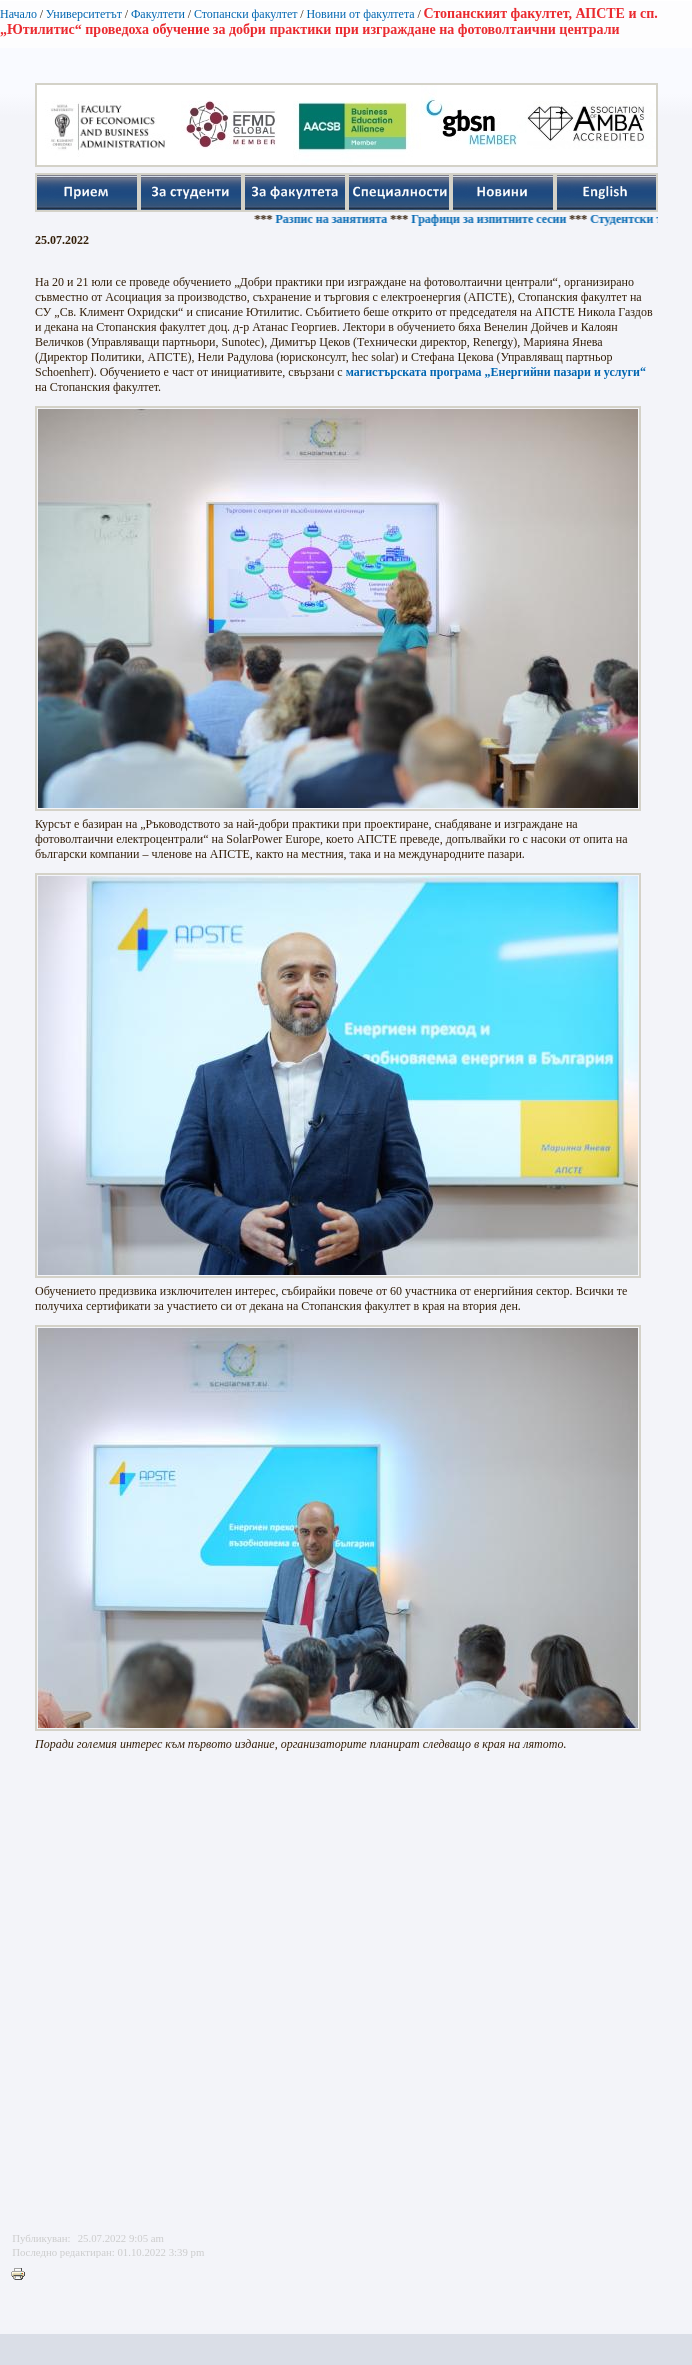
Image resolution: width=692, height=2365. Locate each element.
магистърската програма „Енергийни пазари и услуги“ (496, 372)
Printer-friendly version (23, 2275)
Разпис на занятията (336, 219)
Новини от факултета (360, 14)
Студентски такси (643, 219)
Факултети (158, 14)
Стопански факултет (246, 14)
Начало (18, 14)
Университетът (84, 14)
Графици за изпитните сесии (493, 219)
